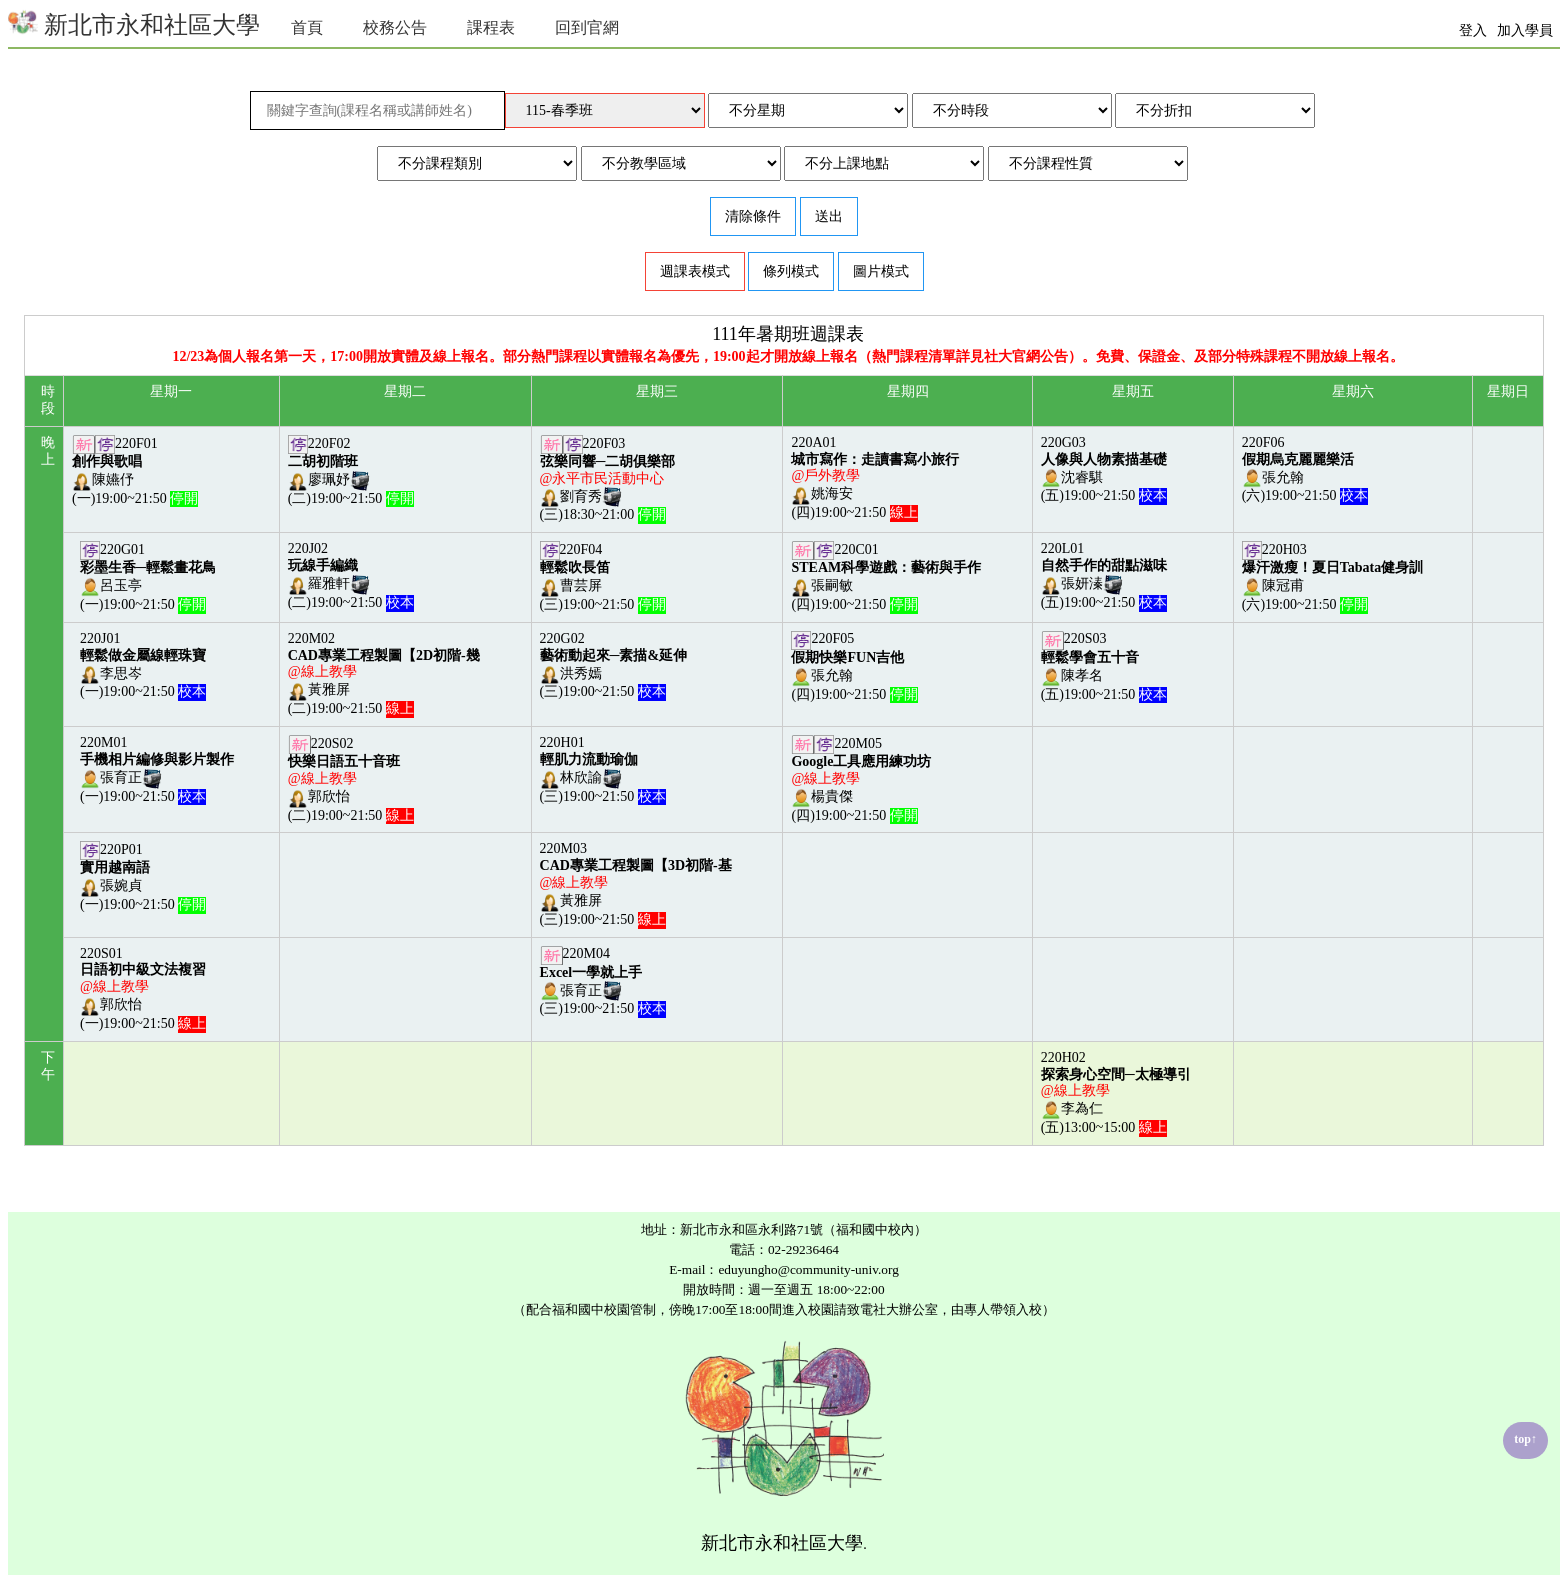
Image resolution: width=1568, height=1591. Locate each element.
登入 (1473, 30)
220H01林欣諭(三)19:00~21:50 (603, 769)
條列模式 (791, 271)
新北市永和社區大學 (134, 22)
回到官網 (587, 27)
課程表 (491, 27)
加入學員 (1525, 30)
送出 (829, 216)
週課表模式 (695, 271)
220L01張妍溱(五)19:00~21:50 (1104, 575)
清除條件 (753, 216)
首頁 (307, 27)
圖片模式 (881, 271)
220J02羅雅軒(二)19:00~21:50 (351, 575)
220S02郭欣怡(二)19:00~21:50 (351, 779)
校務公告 (395, 27)
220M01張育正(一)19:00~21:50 (157, 769)
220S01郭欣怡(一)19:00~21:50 (143, 988)
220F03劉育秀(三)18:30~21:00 (608, 479)
